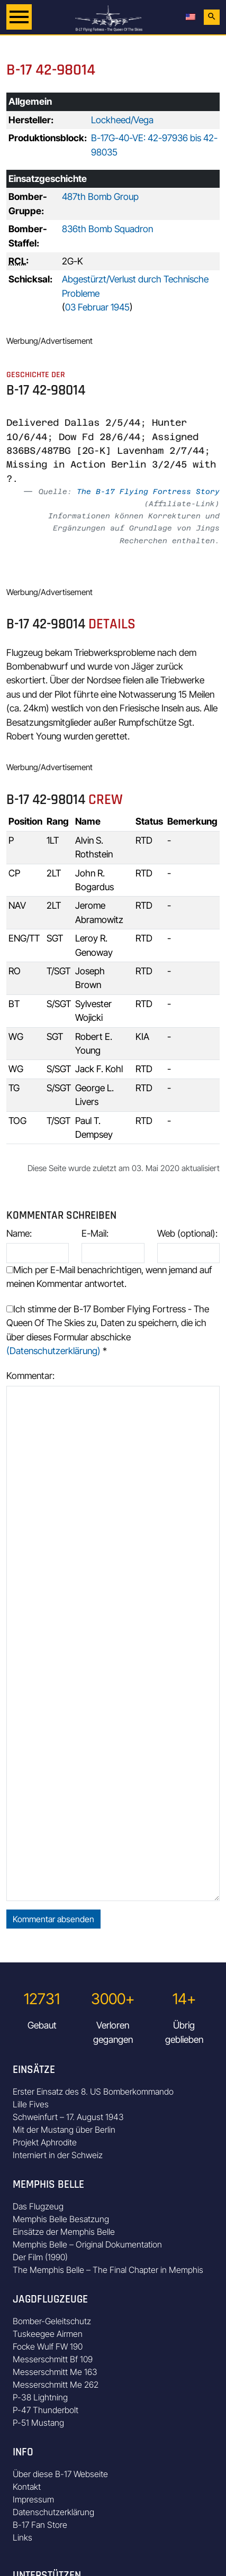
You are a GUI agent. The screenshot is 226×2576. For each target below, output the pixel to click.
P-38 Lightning (40, 2397)
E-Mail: (95, 1233)
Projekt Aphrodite (45, 2142)
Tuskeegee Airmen (48, 2333)
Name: (19, 1233)
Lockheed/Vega (122, 119)
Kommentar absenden (53, 1919)
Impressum (33, 2499)
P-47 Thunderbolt (45, 2410)
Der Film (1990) (40, 2257)
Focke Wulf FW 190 (48, 2346)
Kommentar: (30, 1375)
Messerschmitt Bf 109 (53, 2359)
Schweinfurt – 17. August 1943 (68, 2117)
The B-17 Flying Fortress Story (148, 491)
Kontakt (27, 2486)
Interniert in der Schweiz (58, 2155)
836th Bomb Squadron (107, 228)
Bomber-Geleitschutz (52, 2321)
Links (22, 2537)
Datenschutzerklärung (53, 2512)
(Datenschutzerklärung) (53, 1350)
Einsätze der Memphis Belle (64, 2231)
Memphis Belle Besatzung (61, 2219)
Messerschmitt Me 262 (55, 2384)
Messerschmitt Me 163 (55, 2372)
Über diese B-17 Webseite (60, 2474)
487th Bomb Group (100, 196)
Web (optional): (187, 1233)
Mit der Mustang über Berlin (64, 2129)
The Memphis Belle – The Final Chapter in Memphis (108, 2269)
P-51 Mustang (38, 2422)
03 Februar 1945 (97, 307)
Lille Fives (31, 2104)
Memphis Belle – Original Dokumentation (87, 2244)
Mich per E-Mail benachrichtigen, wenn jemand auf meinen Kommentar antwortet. (109, 1276)
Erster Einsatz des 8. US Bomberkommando (93, 2091)
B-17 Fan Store (40, 2524)
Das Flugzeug (38, 2206)
